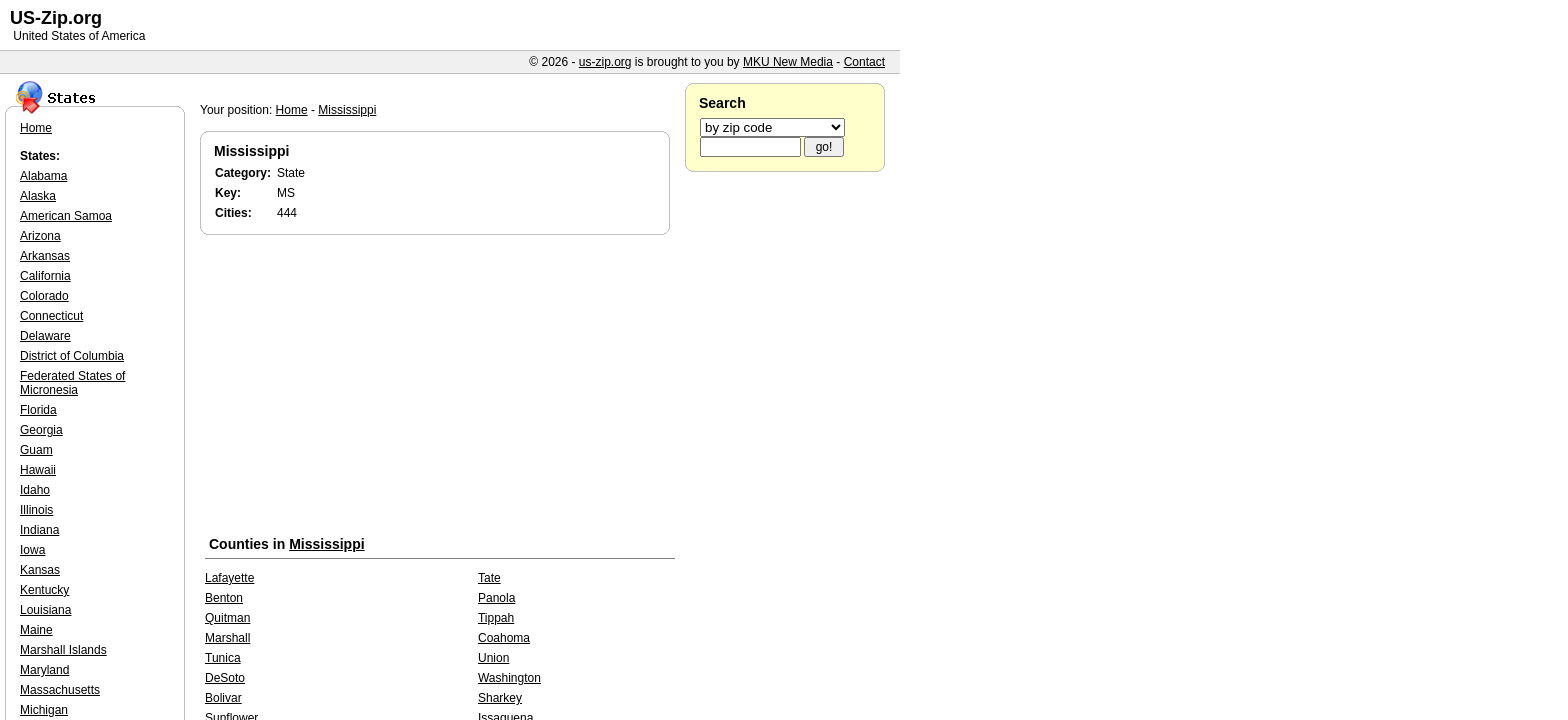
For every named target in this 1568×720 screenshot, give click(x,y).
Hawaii (38, 470)
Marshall (227, 638)
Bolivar (223, 698)
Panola (496, 598)
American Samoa (66, 216)
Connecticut (51, 316)
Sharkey (500, 698)
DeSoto (225, 678)
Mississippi (347, 110)
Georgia (41, 430)
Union (493, 658)
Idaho (35, 490)
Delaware (45, 336)
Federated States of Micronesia (72, 383)
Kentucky (44, 590)
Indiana (39, 530)
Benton (224, 598)
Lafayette (229, 578)
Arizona (40, 236)
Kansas (40, 570)
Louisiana (45, 610)
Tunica (223, 658)
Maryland (44, 670)
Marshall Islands (63, 650)
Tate (489, 578)
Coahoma (504, 638)
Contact (864, 62)
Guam (36, 450)
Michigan (44, 710)
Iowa (32, 550)
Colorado (44, 296)
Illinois (36, 510)
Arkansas (45, 256)
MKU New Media (788, 62)
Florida (38, 410)
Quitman (227, 618)
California (45, 276)
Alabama (43, 176)
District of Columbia (72, 356)
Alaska (38, 196)
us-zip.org (605, 62)
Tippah (496, 618)
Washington (509, 678)
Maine (36, 630)
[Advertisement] (440, 389)
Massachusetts (60, 690)
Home (292, 110)
